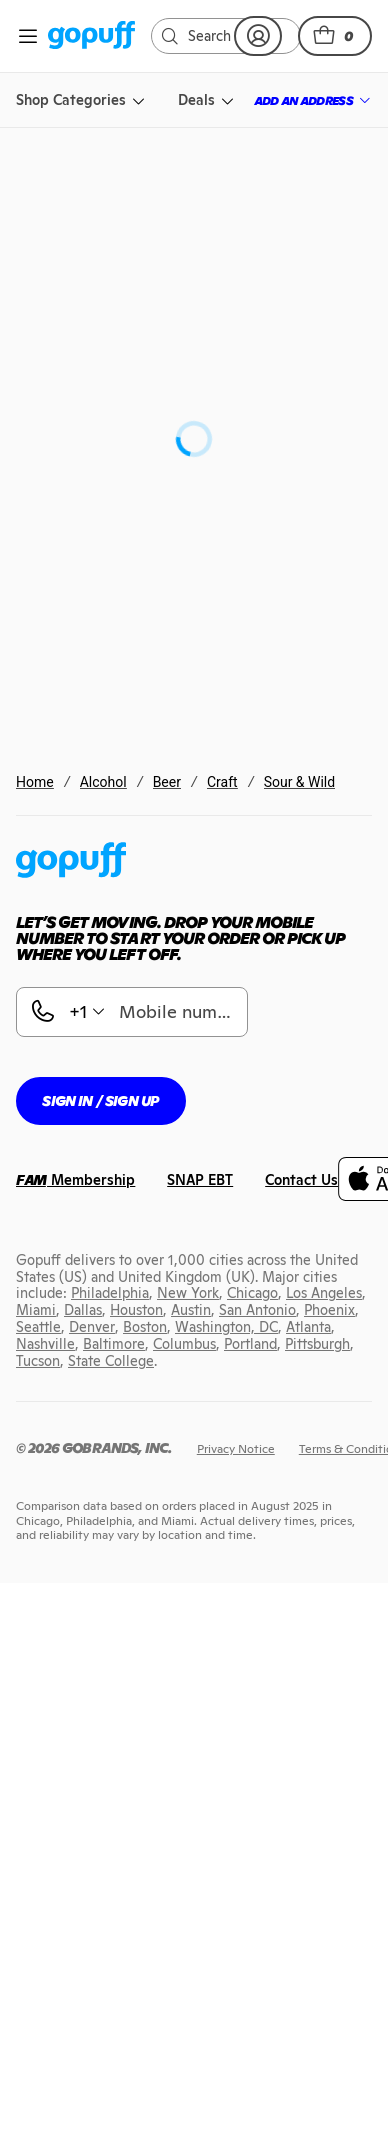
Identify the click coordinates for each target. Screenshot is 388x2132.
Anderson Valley (133, 981)
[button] (335, 36)
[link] (91, 36)
